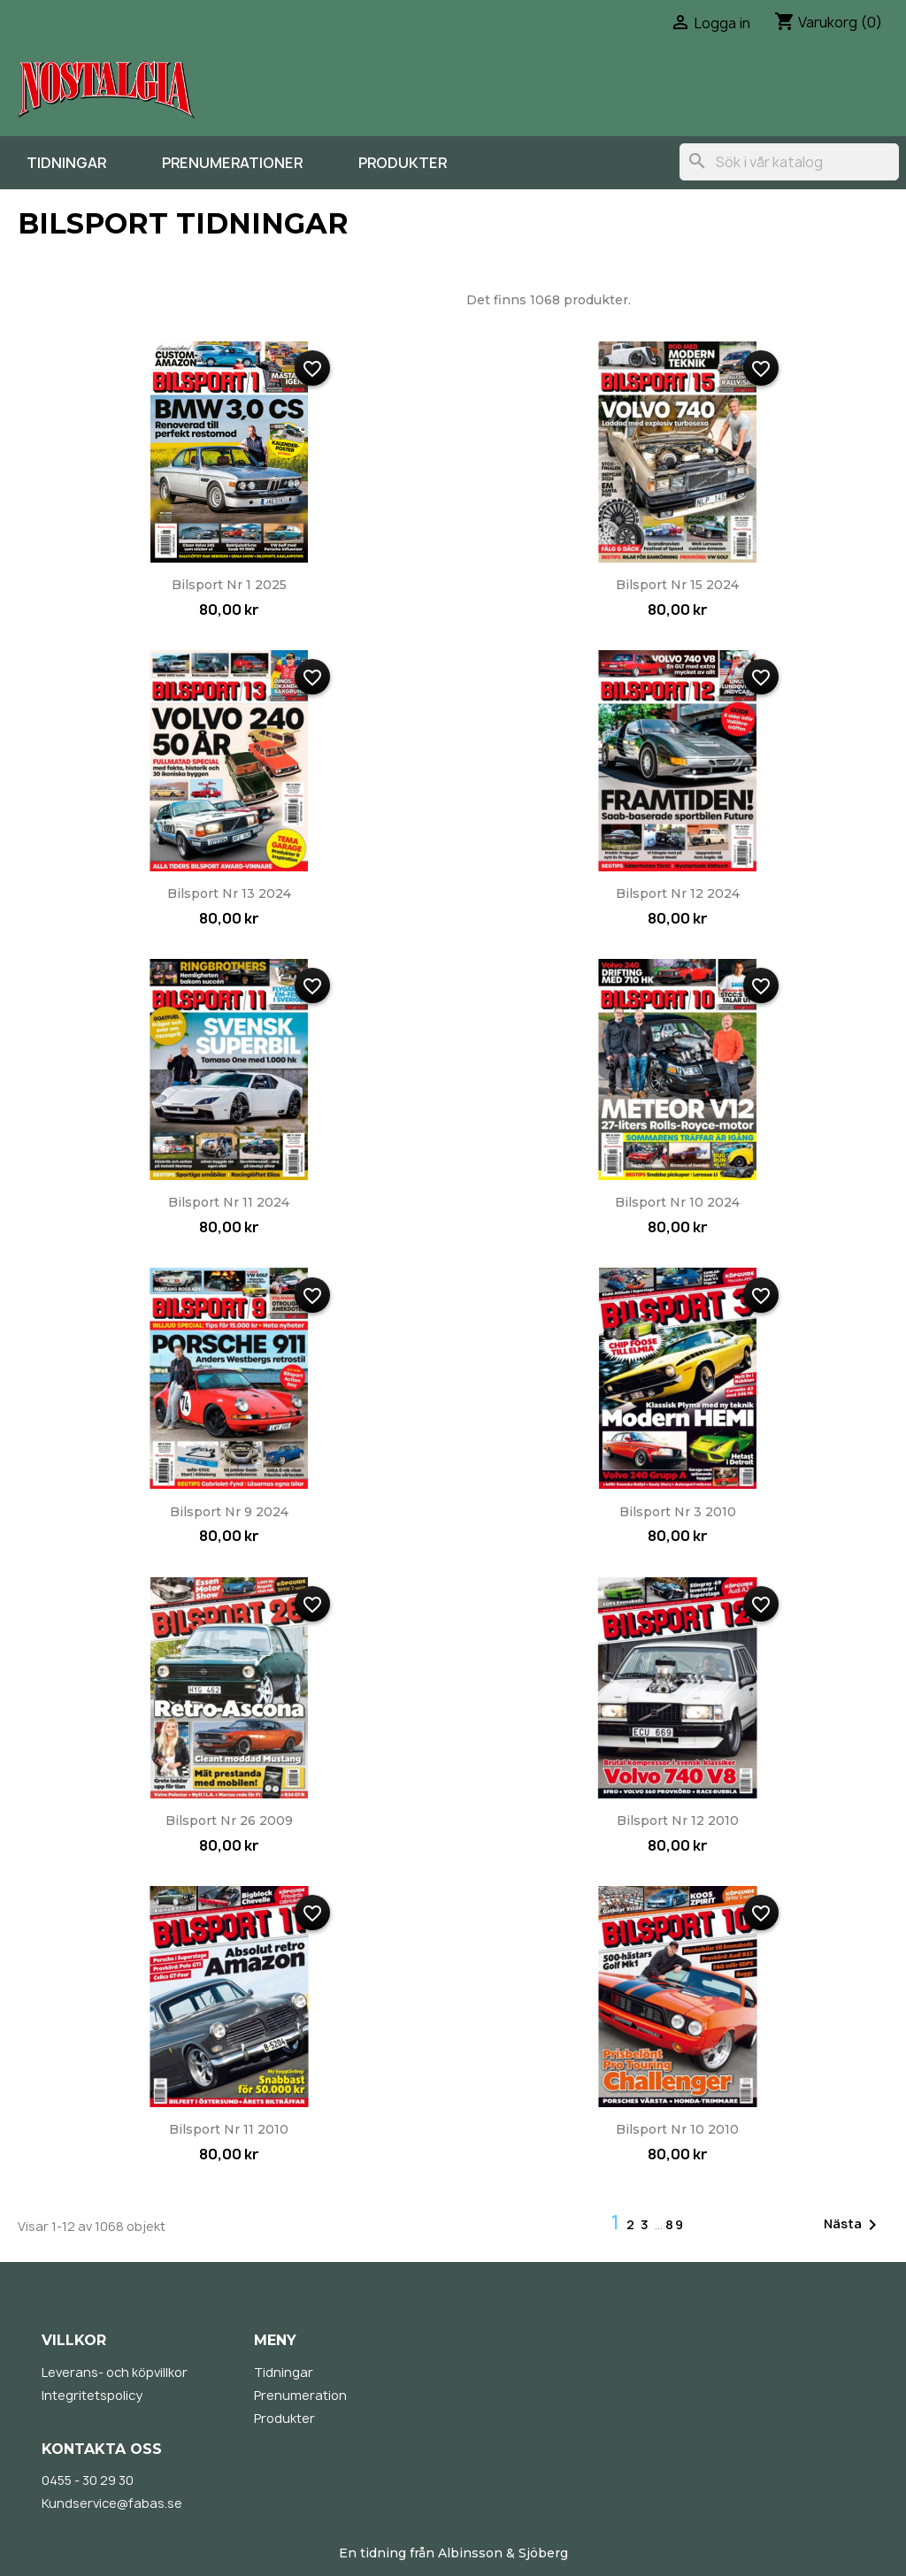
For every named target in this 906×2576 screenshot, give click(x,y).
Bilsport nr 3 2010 (677, 1512)
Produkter (402, 162)
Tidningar (66, 162)
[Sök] (789, 161)
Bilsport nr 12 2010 (678, 1820)
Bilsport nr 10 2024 (677, 1202)
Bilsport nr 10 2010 (677, 2129)
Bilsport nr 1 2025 (229, 585)
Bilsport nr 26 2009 (229, 1820)
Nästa (853, 2224)
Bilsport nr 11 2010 (228, 2129)
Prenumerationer (232, 162)
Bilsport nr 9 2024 (229, 1512)
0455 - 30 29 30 (88, 2480)
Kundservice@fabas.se (112, 2503)
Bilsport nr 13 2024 (229, 893)
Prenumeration (300, 2395)
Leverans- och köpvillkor (115, 2372)
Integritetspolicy (92, 2395)
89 (675, 2224)
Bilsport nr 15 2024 (677, 585)
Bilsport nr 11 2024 (228, 1202)
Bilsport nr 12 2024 (678, 893)
